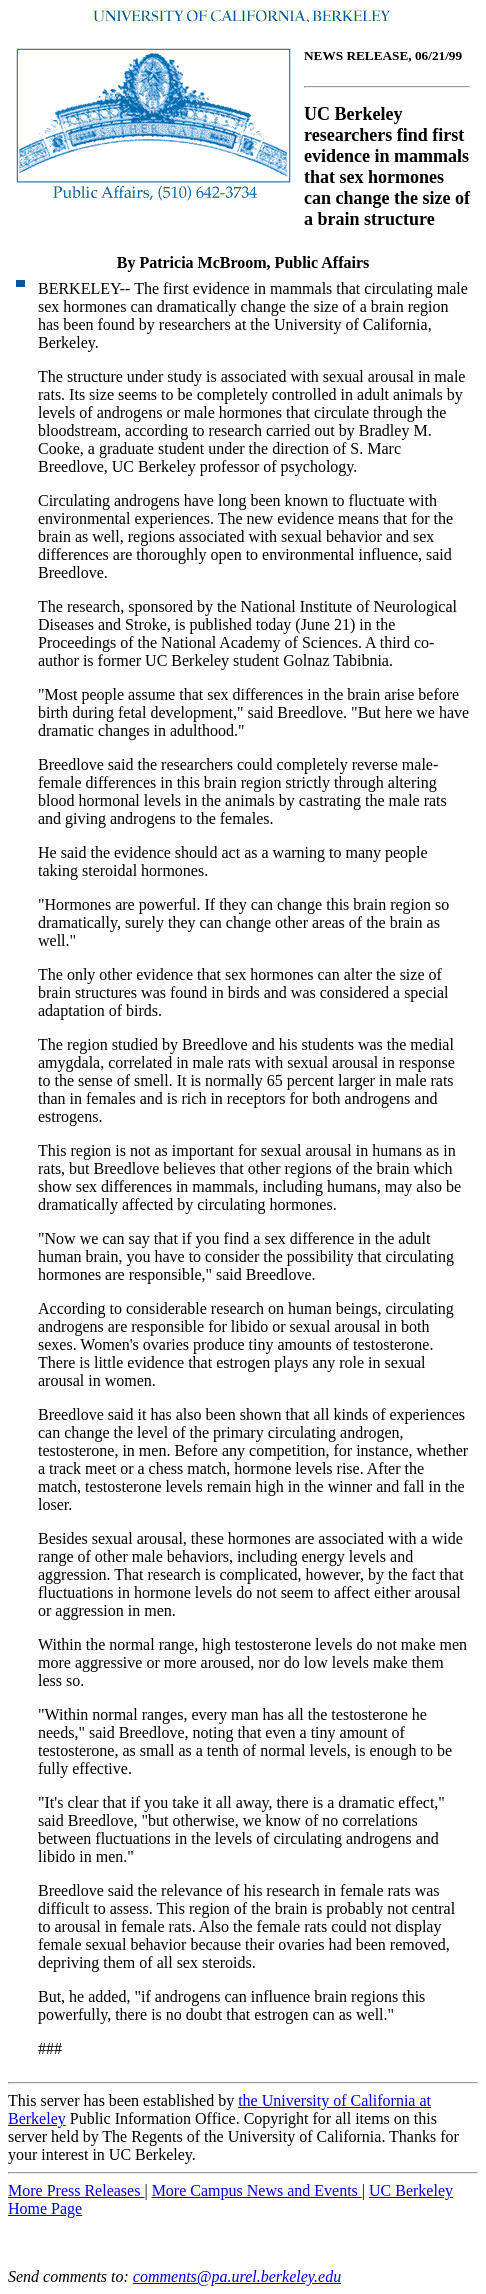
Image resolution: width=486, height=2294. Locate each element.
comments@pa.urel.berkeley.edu (237, 2276)
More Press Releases (76, 2190)
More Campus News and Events (257, 2190)
